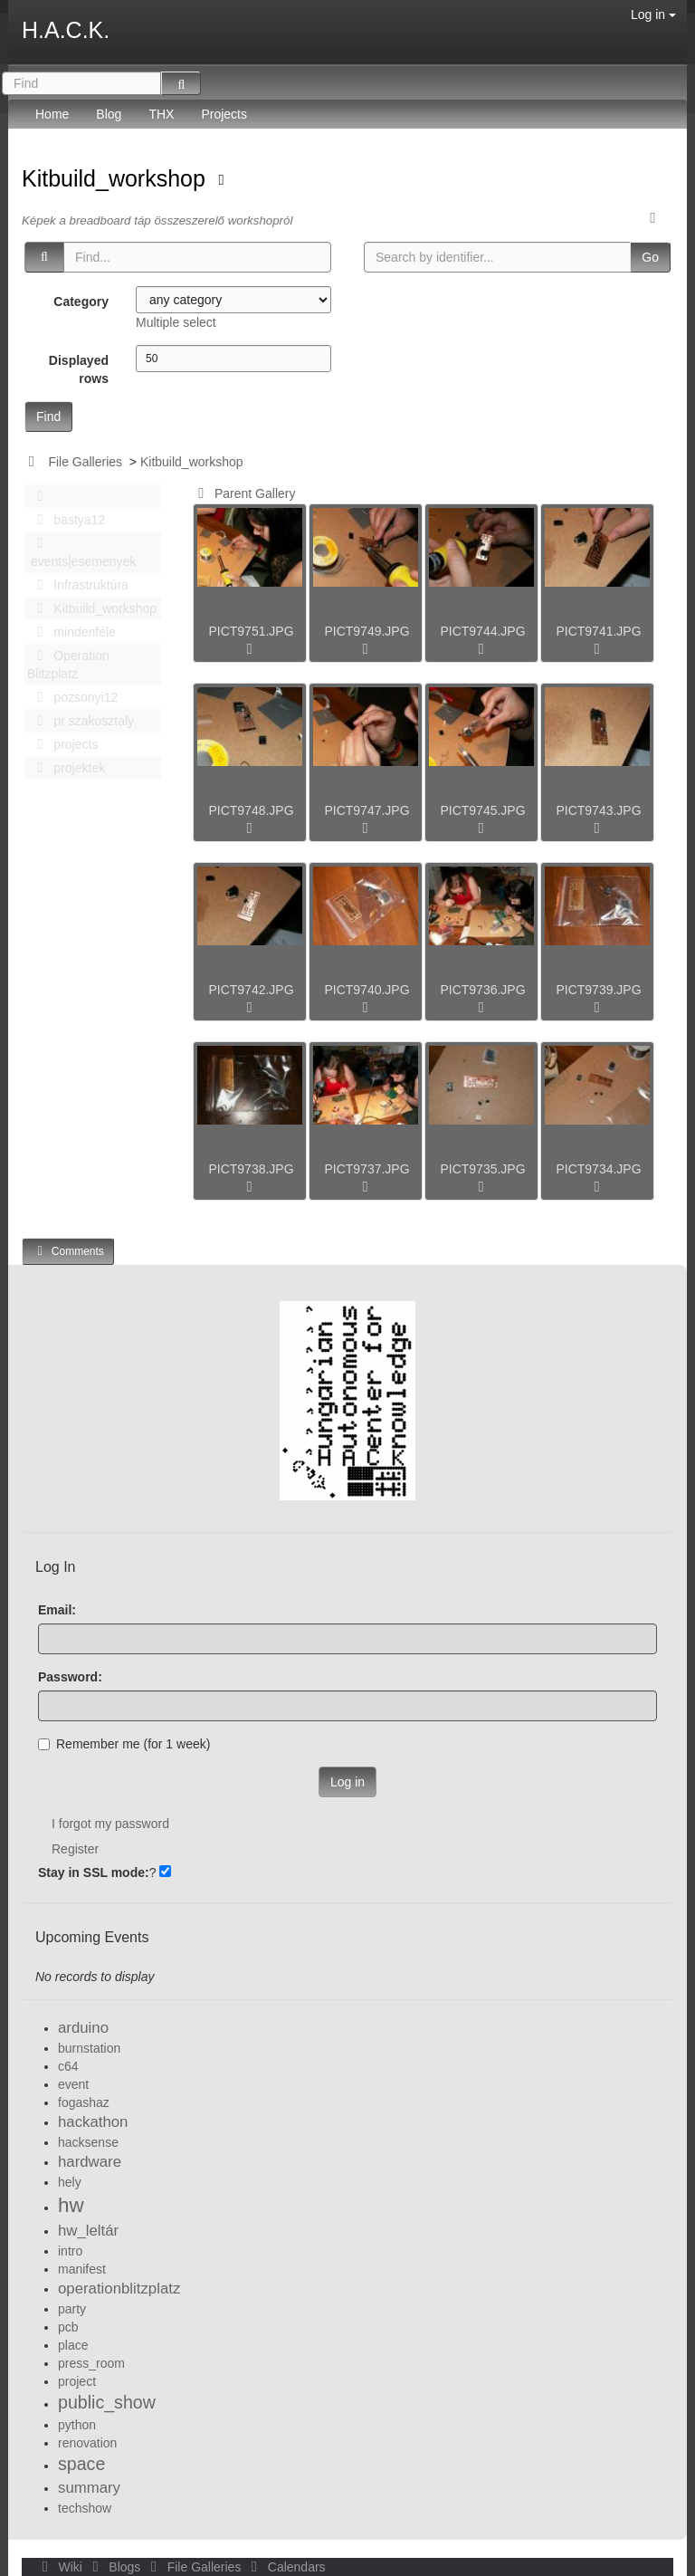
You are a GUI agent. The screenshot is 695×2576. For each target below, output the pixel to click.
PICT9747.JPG (366, 810)
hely (69, 2182)
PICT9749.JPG (366, 631)
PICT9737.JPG (366, 1169)
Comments (68, 1251)
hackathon (93, 2122)
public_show (107, 2402)
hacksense (88, 2142)
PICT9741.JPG (598, 631)
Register (75, 1849)
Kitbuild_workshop (117, 178)
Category (81, 301)
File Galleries (85, 462)
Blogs (115, 2567)
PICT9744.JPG (482, 631)
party (72, 2309)
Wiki (60, 2567)
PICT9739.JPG (598, 989)
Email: (57, 1610)
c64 (68, 2066)
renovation (87, 2443)
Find (48, 416)
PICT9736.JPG (482, 989)
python (77, 2425)
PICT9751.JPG (250, 631)
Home (52, 114)
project (77, 2381)
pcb (68, 2327)
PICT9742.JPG (250, 989)
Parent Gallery (244, 493)
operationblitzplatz (119, 2288)
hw (71, 2205)
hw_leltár (88, 2230)
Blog (108, 114)
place (73, 2345)
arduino (83, 2027)
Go (650, 257)
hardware (89, 2161)
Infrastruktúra (78, 585)
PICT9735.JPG (482, 1169)
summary (89, 2487)
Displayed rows (79, 369)
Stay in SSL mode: (93, 1872)
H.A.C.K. (65, 30)
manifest (82, 2269)
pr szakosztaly (80, 720)
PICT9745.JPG (482, 810)
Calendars (284, 2567)
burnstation (89, 2048)
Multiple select (176, 322)
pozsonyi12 (72, 697)
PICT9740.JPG (366, 989)
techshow (84, 2508)
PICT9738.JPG (250, 1169)
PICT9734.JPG (598, 1169)
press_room (91, 2363)
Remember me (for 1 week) (124, 1744)
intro (70, 2251)
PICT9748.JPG (250, 810)
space (81, 2464)
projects (62, 744)
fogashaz (83, 2102)
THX (161, 114)
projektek (66, 768)
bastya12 (66, 519)
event (73, 2084)
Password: (70, 1677)
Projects (224, 114)
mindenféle (71, 632)
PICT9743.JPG (598, 810)
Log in (653, 14)
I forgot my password (110, 1823)
